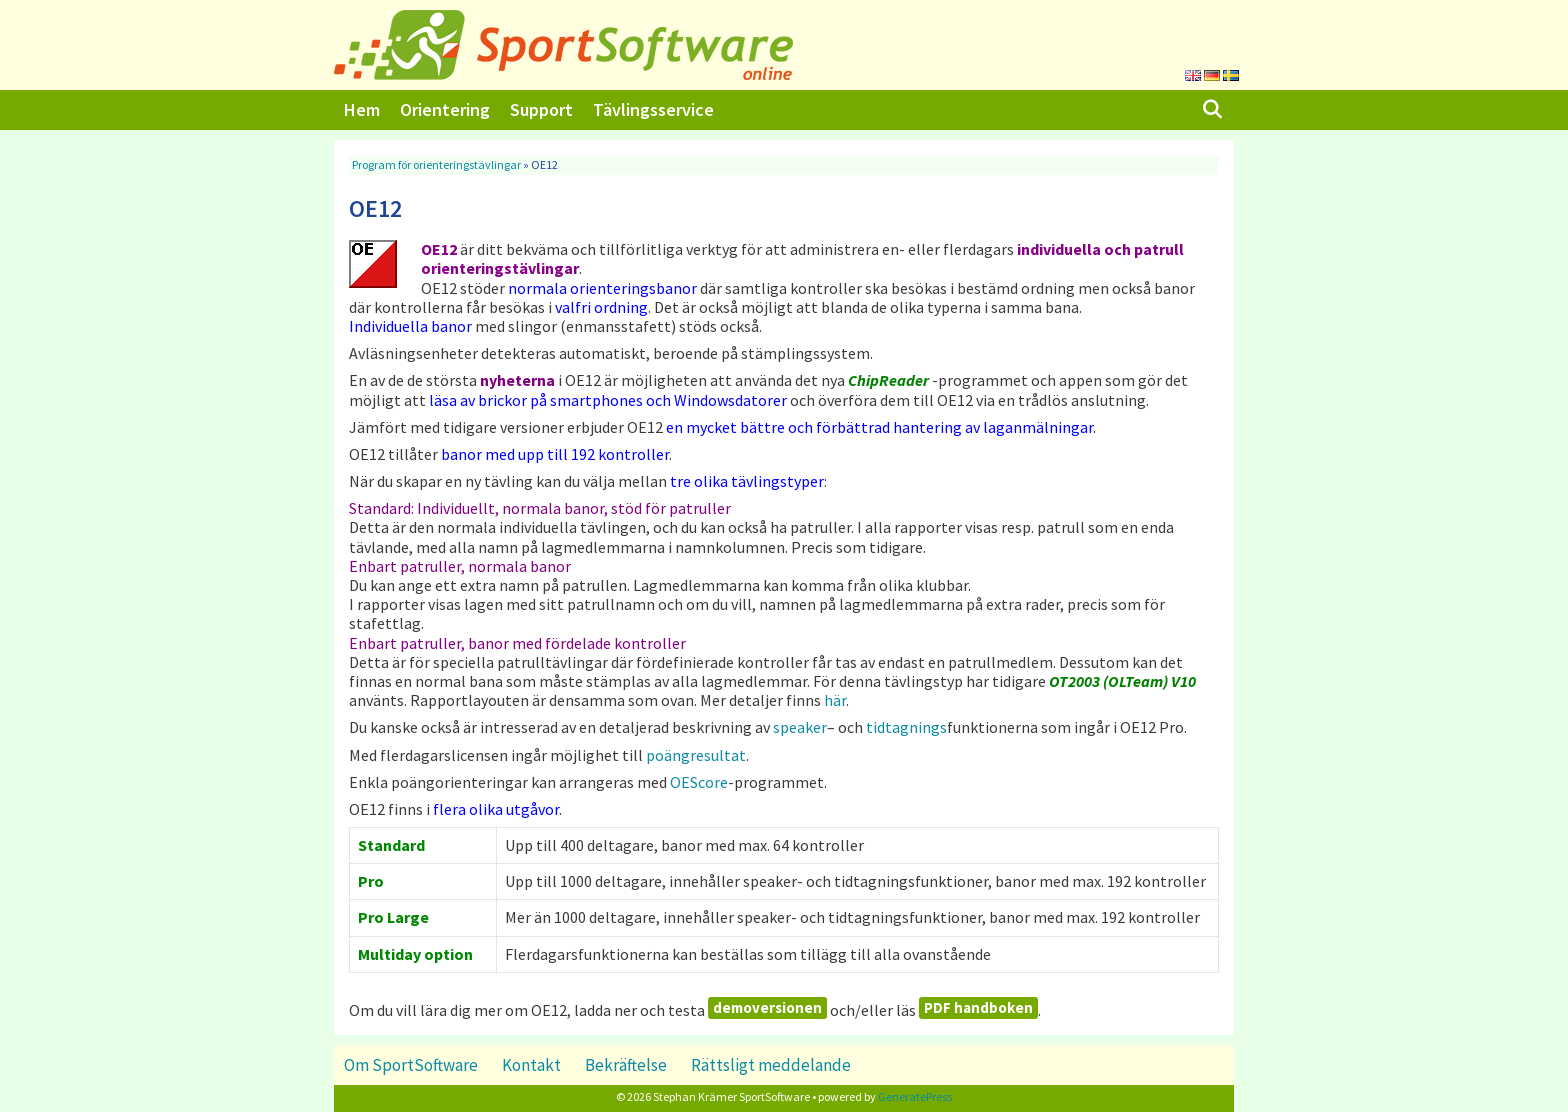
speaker (800, 727)
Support (541, 109)
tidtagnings (906, 727)
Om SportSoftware (411, 1065)
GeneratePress (915, 1096)
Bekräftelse (626, 1065)
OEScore (699, 782)
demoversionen (767, 1007)
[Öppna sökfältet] (1212, 110)
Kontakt (531, 1065)
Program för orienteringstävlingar (436, 164)
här (835, 700)
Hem (362, 109)
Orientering (445, 109)
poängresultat (696, 755)
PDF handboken (978, 1007)
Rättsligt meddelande (771, 1065)
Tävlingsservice (653, 109)
